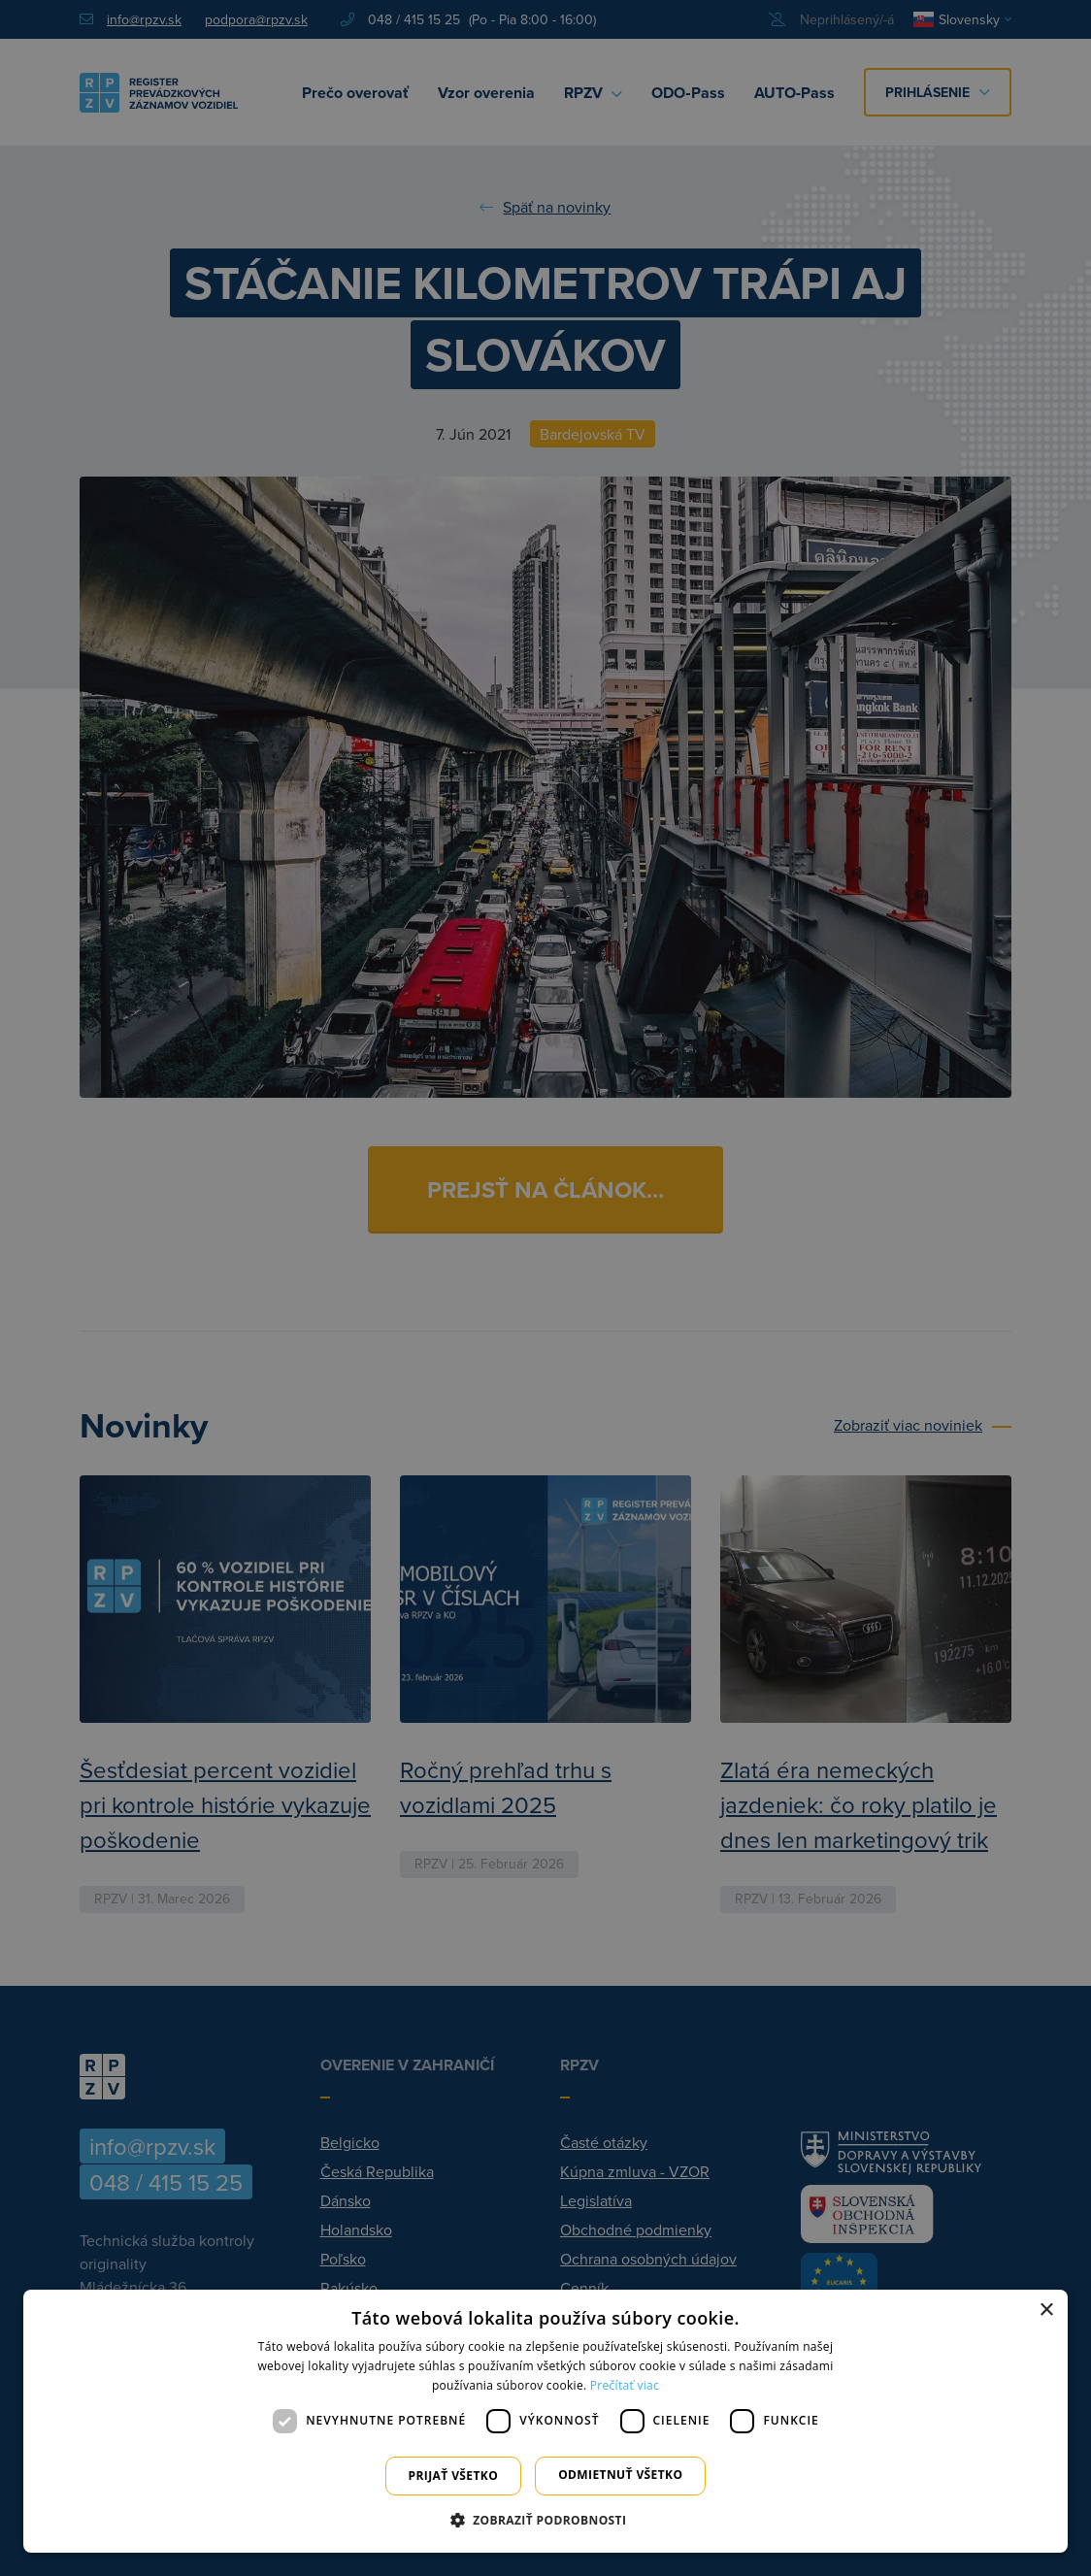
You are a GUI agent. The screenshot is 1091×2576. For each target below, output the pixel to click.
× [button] (1046, 2310)
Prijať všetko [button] (454, 2475)
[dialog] (545, 2421)
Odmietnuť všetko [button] (620, 2474)
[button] (546, 2519)
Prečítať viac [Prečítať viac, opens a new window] (624, 2385)
